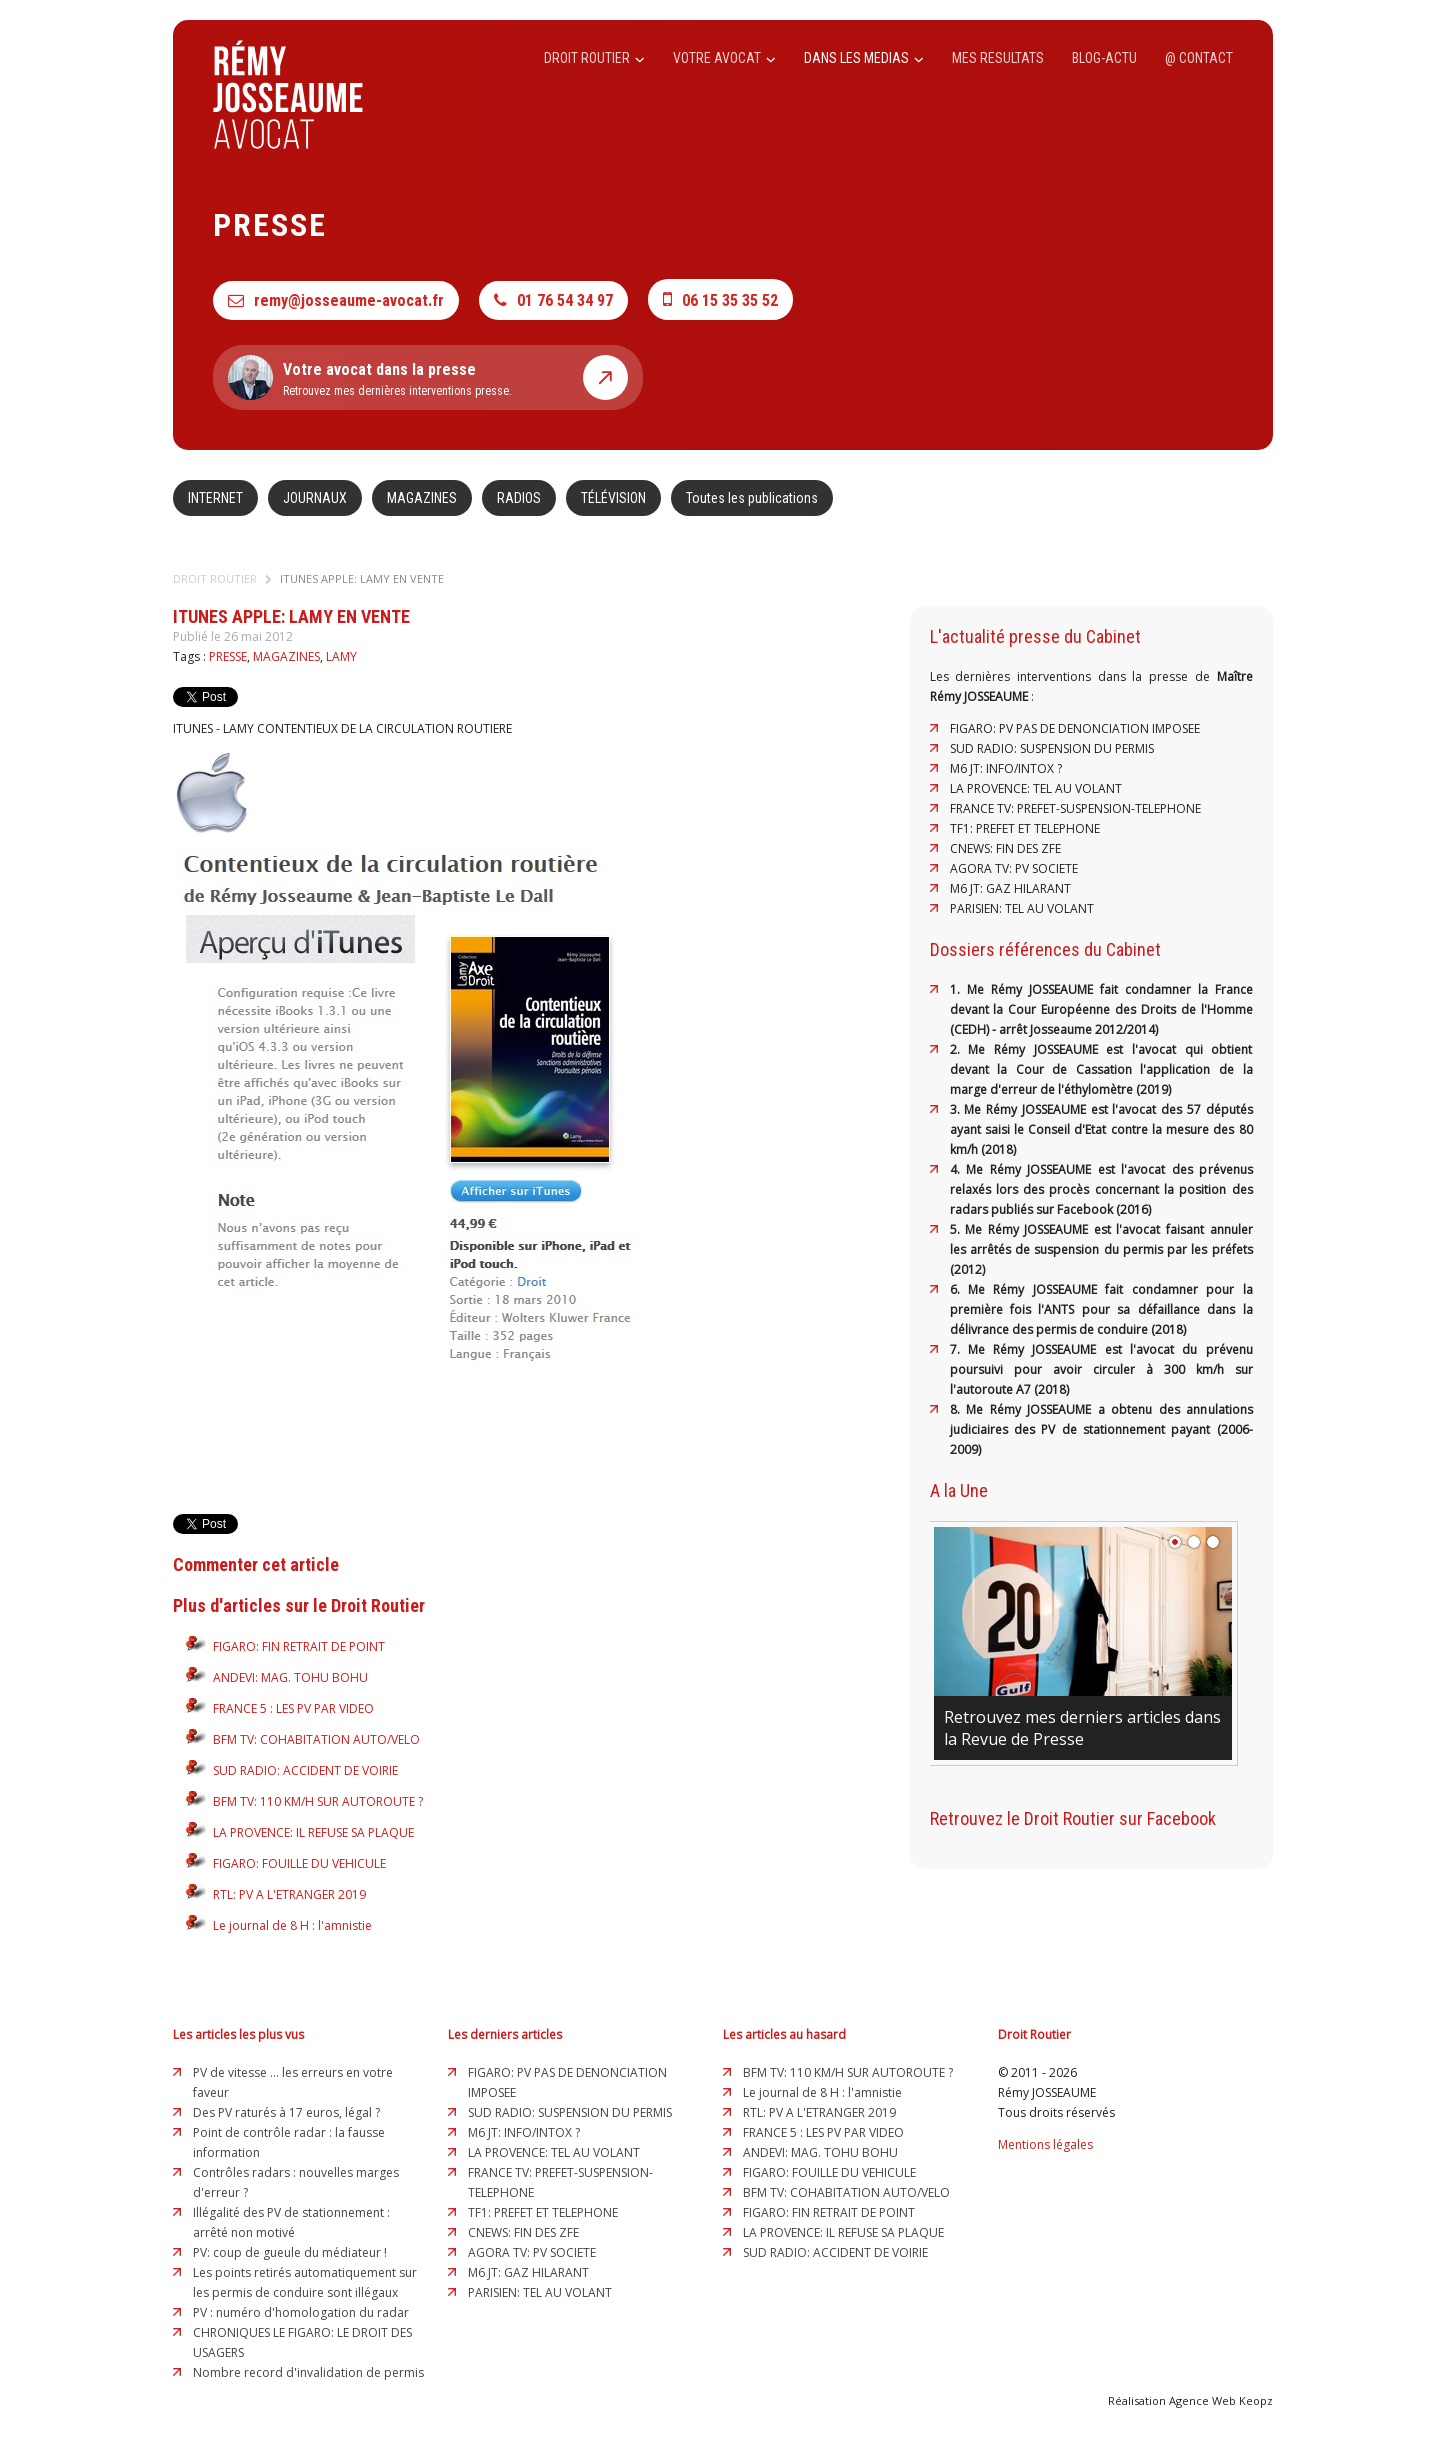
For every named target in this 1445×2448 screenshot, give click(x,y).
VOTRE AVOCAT (724, 58)
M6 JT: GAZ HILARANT (1010, 888)
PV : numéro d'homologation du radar (301, 2312)
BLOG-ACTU (1104, 58)
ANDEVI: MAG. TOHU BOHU (290, 1677)
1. (958, 989)
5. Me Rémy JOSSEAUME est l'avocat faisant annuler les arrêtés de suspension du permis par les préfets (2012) (1101, 1249)
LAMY (341, 656)
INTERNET (215, 498)
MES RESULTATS (998, 58)
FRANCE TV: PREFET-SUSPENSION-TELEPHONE (1075, 808)
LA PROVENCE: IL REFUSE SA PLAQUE (313, 1832)
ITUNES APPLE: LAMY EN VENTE (362, 578)
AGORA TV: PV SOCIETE (1014, 868)
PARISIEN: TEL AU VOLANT (1022, 908)
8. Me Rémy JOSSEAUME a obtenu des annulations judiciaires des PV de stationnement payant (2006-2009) (1101, 1429)
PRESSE (228, 656)
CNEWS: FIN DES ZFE (1005, 848)
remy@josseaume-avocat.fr (336, 300)
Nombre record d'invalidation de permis (308, 2372)
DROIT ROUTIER (594, 58)
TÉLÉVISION (613, 498)
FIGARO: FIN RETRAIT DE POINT (299, 1646)
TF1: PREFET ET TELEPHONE (1025, 828)
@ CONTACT (1199, 58)
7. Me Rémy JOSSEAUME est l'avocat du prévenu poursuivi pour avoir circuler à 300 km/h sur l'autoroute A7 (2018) (1101, 1369)
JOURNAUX (315, 498)
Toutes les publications (752, 498)
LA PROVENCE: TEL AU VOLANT (1036, 788)
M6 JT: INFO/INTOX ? (1006, 768)
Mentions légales (1045, 2144)
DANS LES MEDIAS (864, 58)
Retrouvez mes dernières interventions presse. (428, 377)
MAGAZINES (422, 498)
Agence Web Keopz (1221, 2400)
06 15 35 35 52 (720, 299)
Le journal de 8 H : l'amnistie (292, 1925)
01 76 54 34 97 (553, 300)
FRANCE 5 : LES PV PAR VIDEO (293, 1708)
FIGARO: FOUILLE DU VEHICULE (299, 1863)
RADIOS (519, 498)
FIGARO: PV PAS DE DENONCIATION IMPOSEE (1075, 728)
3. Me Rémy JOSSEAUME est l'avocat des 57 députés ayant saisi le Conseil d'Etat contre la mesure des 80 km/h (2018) (1101, 1129)
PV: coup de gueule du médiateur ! (290, 2252)
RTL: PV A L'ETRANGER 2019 (289, 1894)
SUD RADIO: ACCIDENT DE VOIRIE (305, 1770)
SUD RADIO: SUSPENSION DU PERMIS (1052, 748)
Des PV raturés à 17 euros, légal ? (286, 2112)
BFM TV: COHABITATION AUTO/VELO (316, 1739)
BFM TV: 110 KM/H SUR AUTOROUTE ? (318, 1801)
